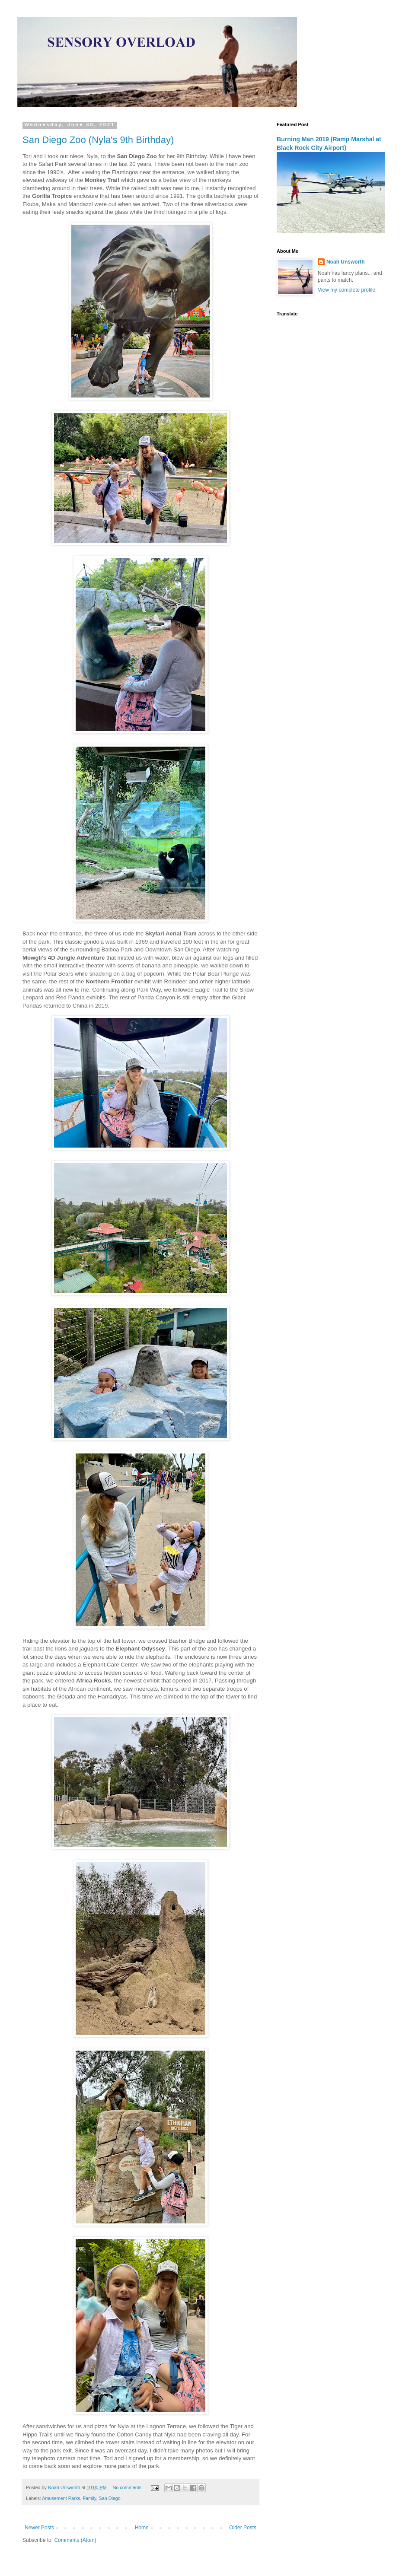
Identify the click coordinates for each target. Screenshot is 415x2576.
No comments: (128, 2487)
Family (89, 2498)
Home (142, 2528)
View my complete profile (346, 290)
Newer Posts (39, 2528)
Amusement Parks (61, 2498)
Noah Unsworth (345, 262)
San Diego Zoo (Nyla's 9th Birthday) (98, 139)
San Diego (109, 2498)
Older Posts (242, 2528)
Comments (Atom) (75, 2540)
